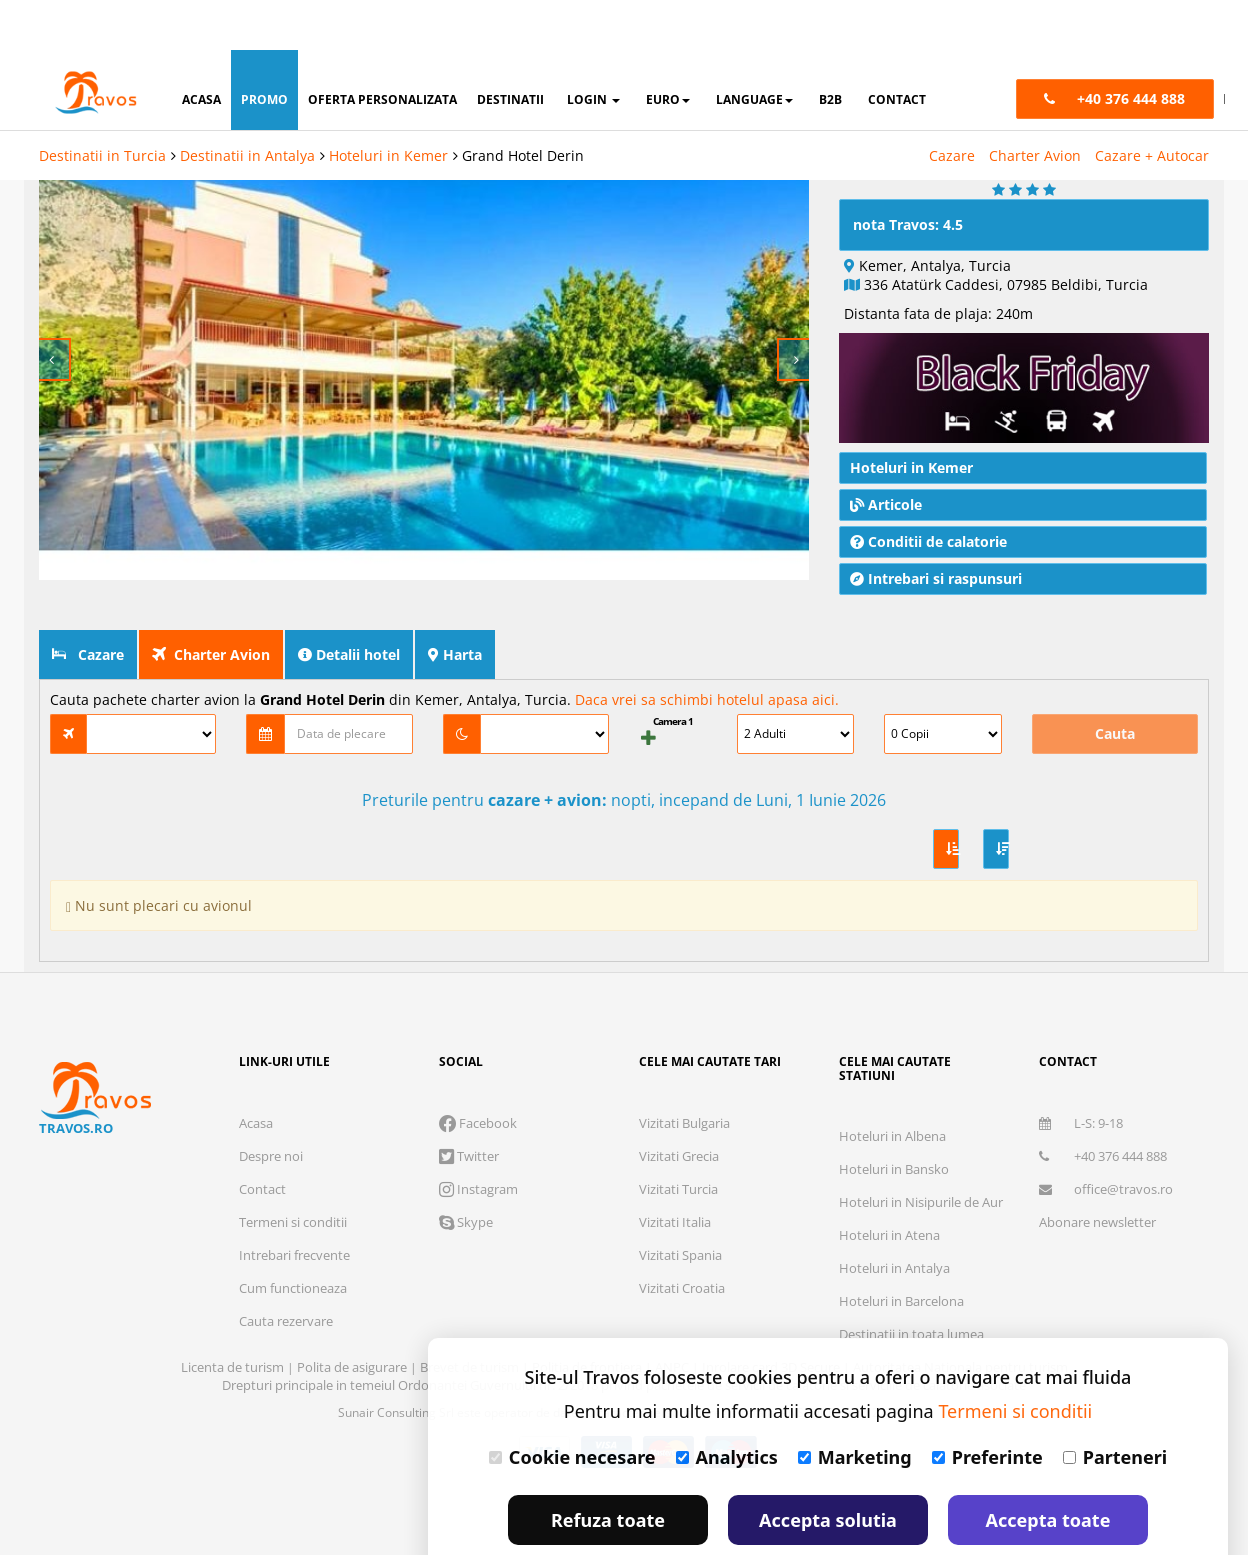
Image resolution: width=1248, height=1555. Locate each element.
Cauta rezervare (286, 1271)
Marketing (855, 1407)
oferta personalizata (382, 49)
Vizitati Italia (675, 1172)
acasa (201, 49)
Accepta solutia (828, 1470)
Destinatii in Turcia (102, 105)
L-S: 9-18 (1081, 1073)
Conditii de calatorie (928, 491)
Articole (886, 454)
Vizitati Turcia (678, 1139)
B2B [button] (830, 49)
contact (897, 49)
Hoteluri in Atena (889, 1185)
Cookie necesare (572, 1407)
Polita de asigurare (353, 1317)
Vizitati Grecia (679, 1106)
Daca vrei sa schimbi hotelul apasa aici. (707, 649)
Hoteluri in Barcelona (901, 1251)
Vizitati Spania (680, 1205)
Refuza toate (608, 1470)
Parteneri (1115, 1407)
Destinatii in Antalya (247, 105)
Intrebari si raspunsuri (936, 528)
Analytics (727, 1407)
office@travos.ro (1106, 1139)
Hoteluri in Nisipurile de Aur (921, 1152)
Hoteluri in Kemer (388, 105)
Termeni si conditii (293, 1172)
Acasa (256, 1073)
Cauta (1115, 683)
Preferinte (987, 1407)
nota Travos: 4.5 (908, 174)
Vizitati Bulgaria (684, 1073)
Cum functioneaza (293, 1238)
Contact (262, 1139)
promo (264, 49)
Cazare (952, 105)
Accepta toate (1048, 1470)
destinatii (510, 49)
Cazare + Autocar (1152, 105)
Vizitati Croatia (682, 1238)
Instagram (478, 1139)
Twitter (469, 1106)
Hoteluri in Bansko (894, 1119)
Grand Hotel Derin (523, 105)
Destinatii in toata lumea (911, 1284)
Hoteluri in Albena (892, 1086)
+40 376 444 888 (1103, 1106)
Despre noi (271, 1106)
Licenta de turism (234, 1317)
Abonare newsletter (1097, 1172)
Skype (466, 1172)
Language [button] (754, 49)
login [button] (593, 49)
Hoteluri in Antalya (894, 1218)
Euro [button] (668, 49)
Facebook (478, 1073)
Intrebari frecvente (294, 1205)
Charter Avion (1035, 105)
